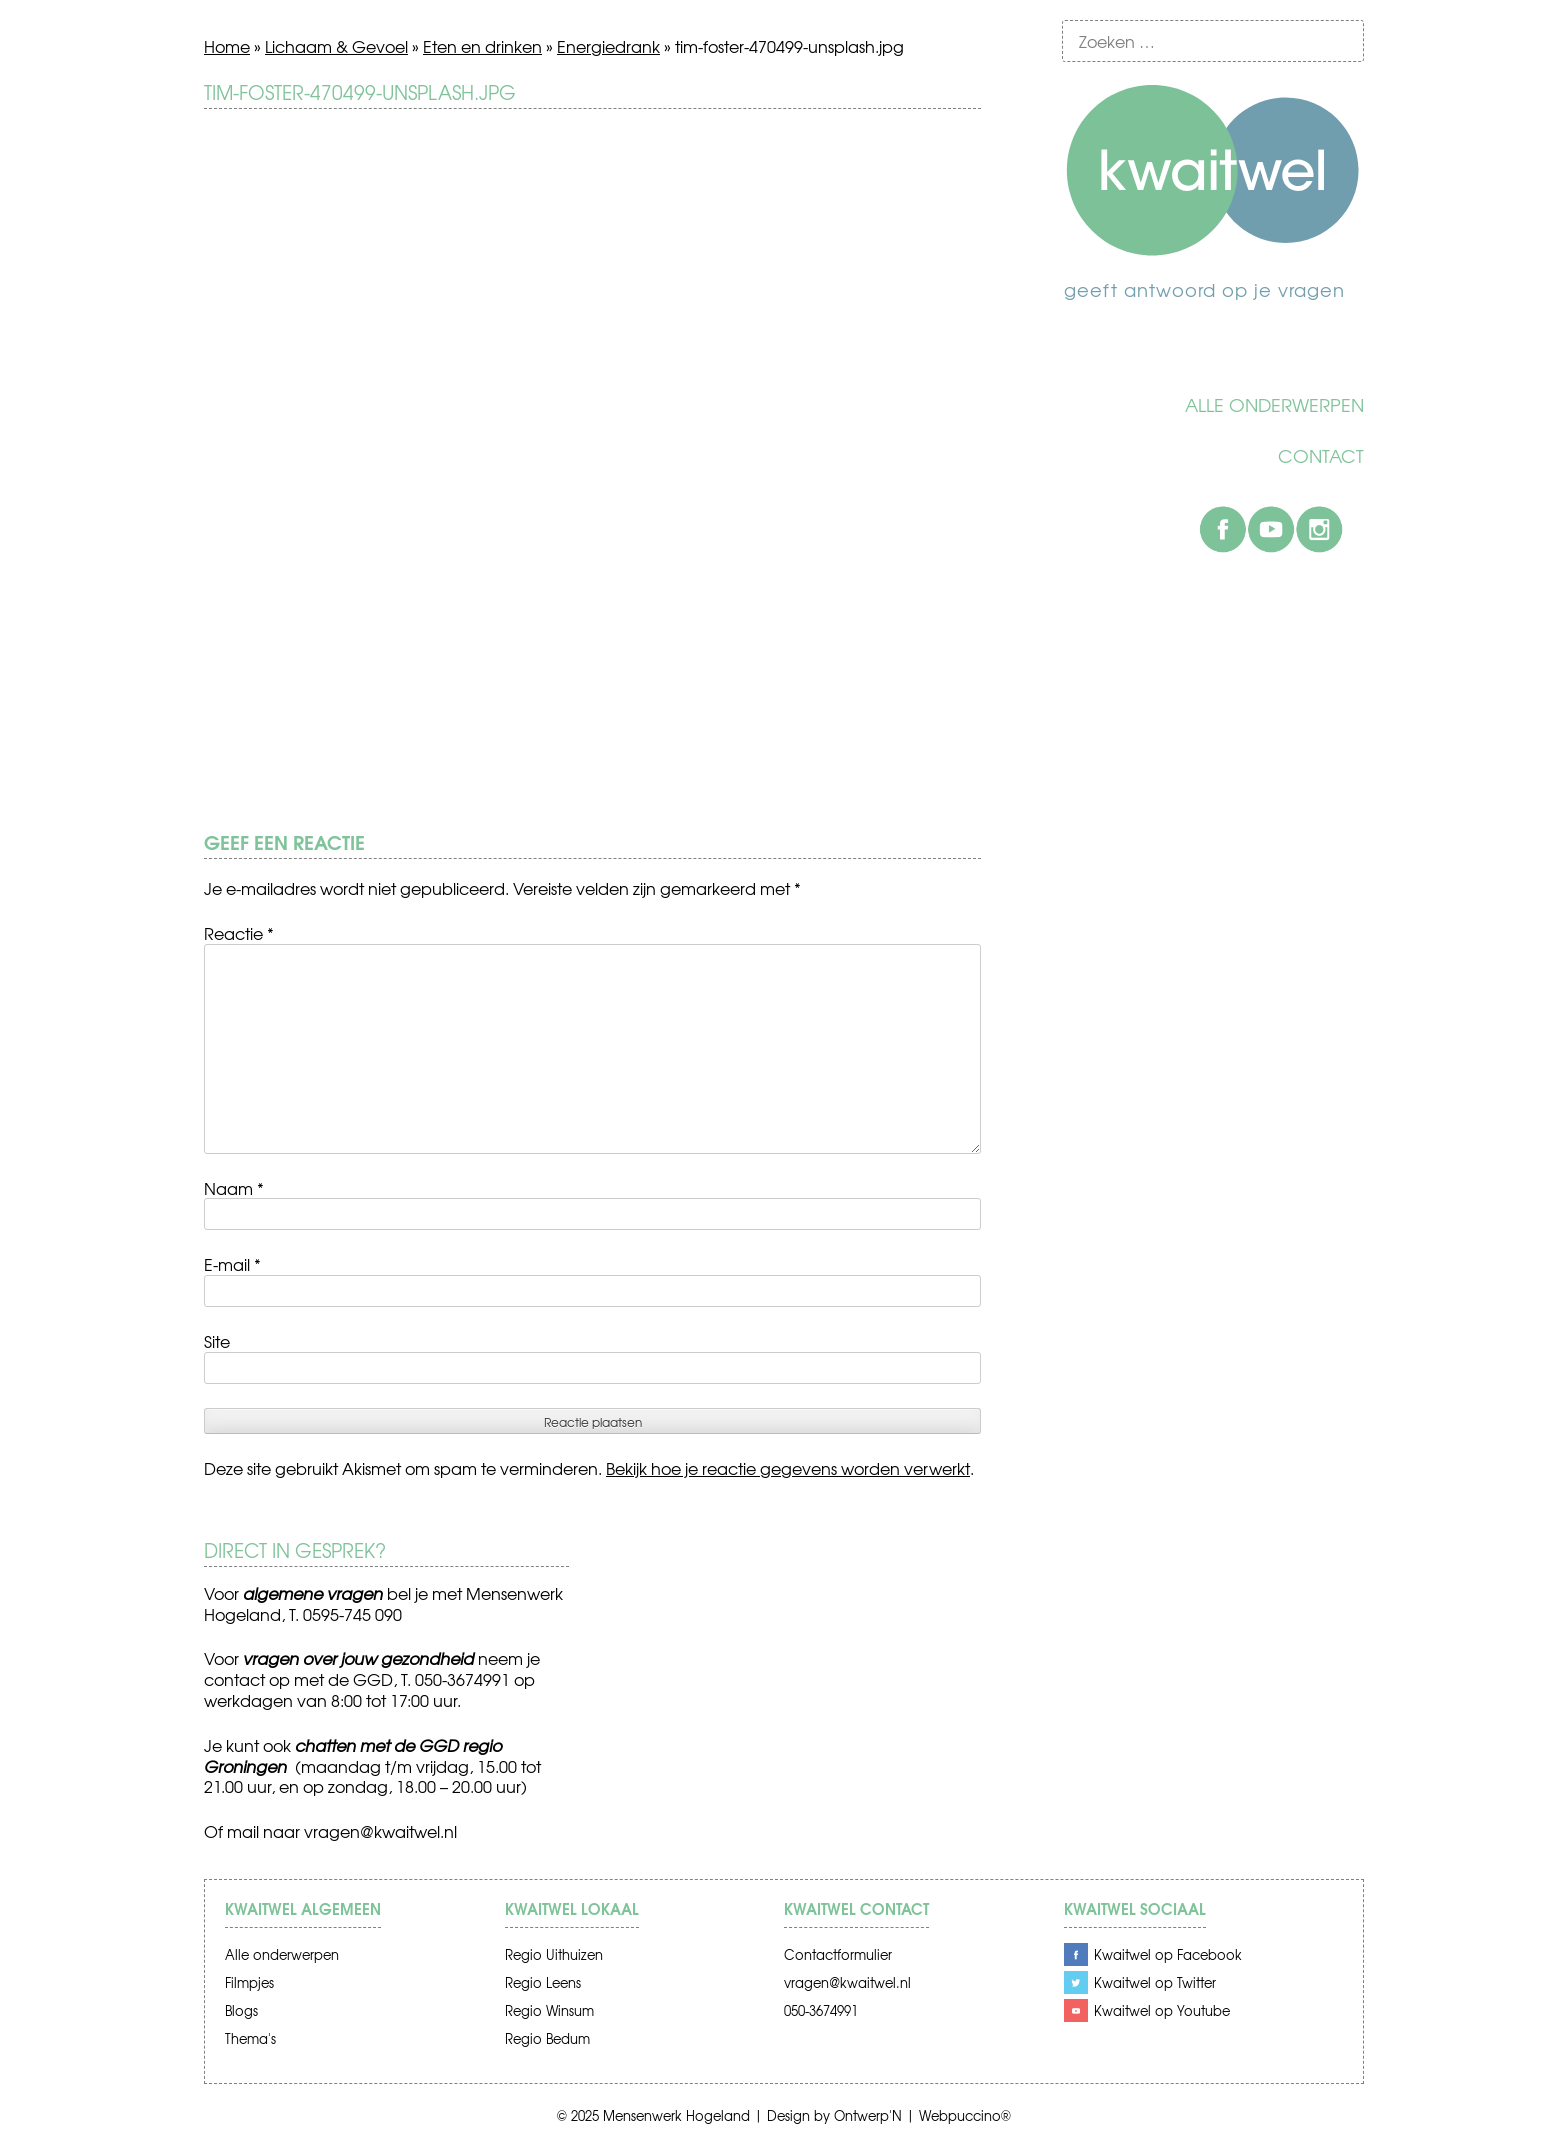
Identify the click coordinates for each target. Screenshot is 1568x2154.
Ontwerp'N (868, 2115)
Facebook (1223, 529)
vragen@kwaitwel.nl (380, 1831)
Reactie (239, 933)
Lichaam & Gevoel (336, 46)
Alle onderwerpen (1274, 405)
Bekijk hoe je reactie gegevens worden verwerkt (788, 1468)
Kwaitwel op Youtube (1162, 2010)
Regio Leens (543, 1982)
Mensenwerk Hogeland (676, 2115)
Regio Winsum (549, 2010)
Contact (1321, 456)
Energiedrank (608, 46)
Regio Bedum (547, 2038)
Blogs (241, 2010)
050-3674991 (821, 2010)
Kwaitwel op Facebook (1168, 1954)
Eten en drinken (482, 46)
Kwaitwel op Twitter (1155, 1982)
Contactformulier (838, 1954)
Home (227, 46)
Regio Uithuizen (554, 1954)
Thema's (250, 2038)
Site (217, 1341)
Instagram (1319, 529)
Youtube (1271, 529)
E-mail (232, 1264)
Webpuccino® (965, 2115)
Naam (234, 1188)
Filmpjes (249, 1982)
